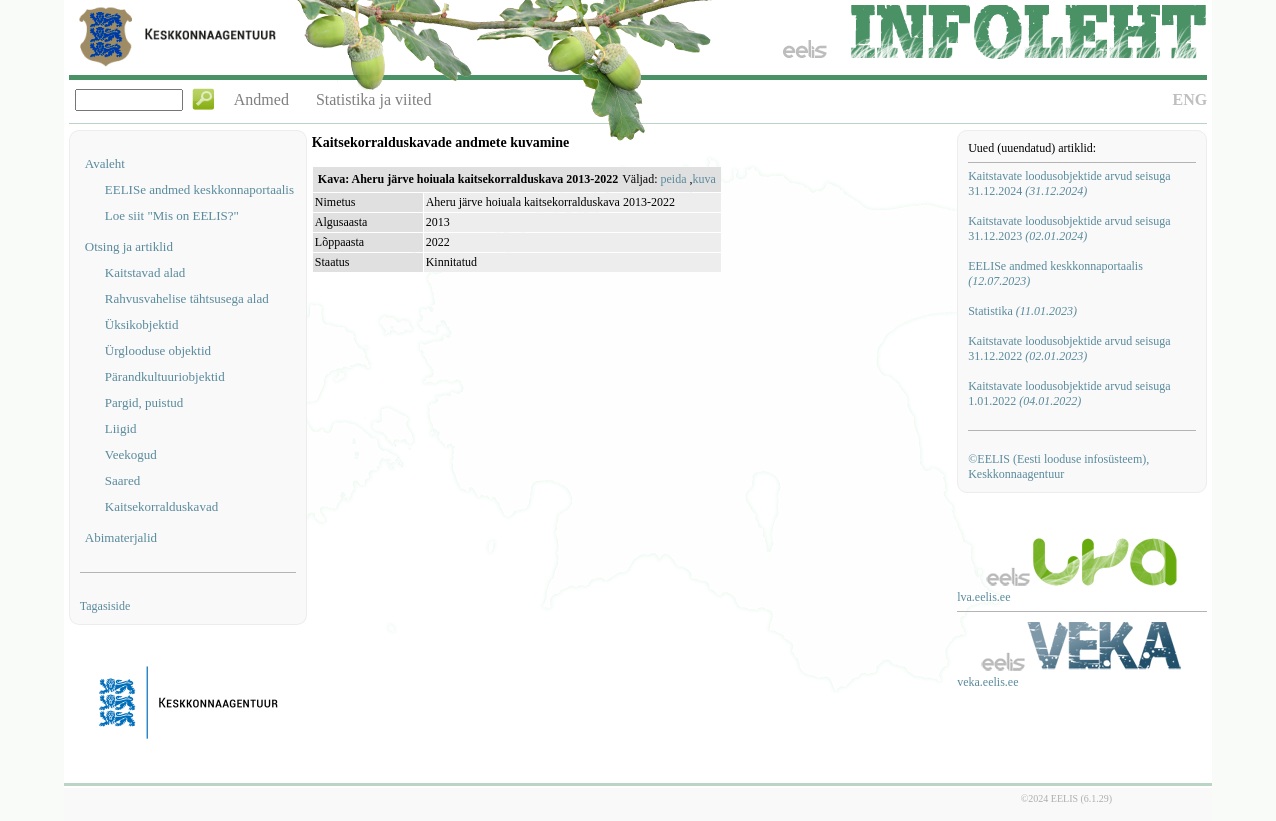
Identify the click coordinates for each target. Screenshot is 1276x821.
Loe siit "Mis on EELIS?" (172, 215)
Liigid (121, 428)
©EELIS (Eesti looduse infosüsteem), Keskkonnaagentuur (1058, 466)
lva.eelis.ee (983, 597)
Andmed (261, 99)
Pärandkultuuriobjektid (165, 376)
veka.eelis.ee (987, 682)
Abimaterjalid (121, 537)
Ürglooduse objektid (158, 350)
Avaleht (105, 163)
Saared (122, 480)
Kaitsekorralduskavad (161, 506)
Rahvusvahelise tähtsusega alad (187, 298)
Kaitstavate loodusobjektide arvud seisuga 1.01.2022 (1069, 393)
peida (673, 179)
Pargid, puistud (144, 402)
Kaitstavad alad (145, 272)
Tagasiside (105, 606)
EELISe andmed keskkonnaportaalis (199, 189)
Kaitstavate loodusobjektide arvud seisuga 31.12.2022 (1069, 348)
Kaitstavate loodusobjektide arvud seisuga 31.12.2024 (1069, 183)
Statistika (1022, 311)
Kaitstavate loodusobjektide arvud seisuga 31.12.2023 (1069, 228)
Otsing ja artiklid (129, 246)
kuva (703, 179)
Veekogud (131, 454)
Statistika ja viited (374, 99)
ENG (1190, 99)
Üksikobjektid (142, 324)
